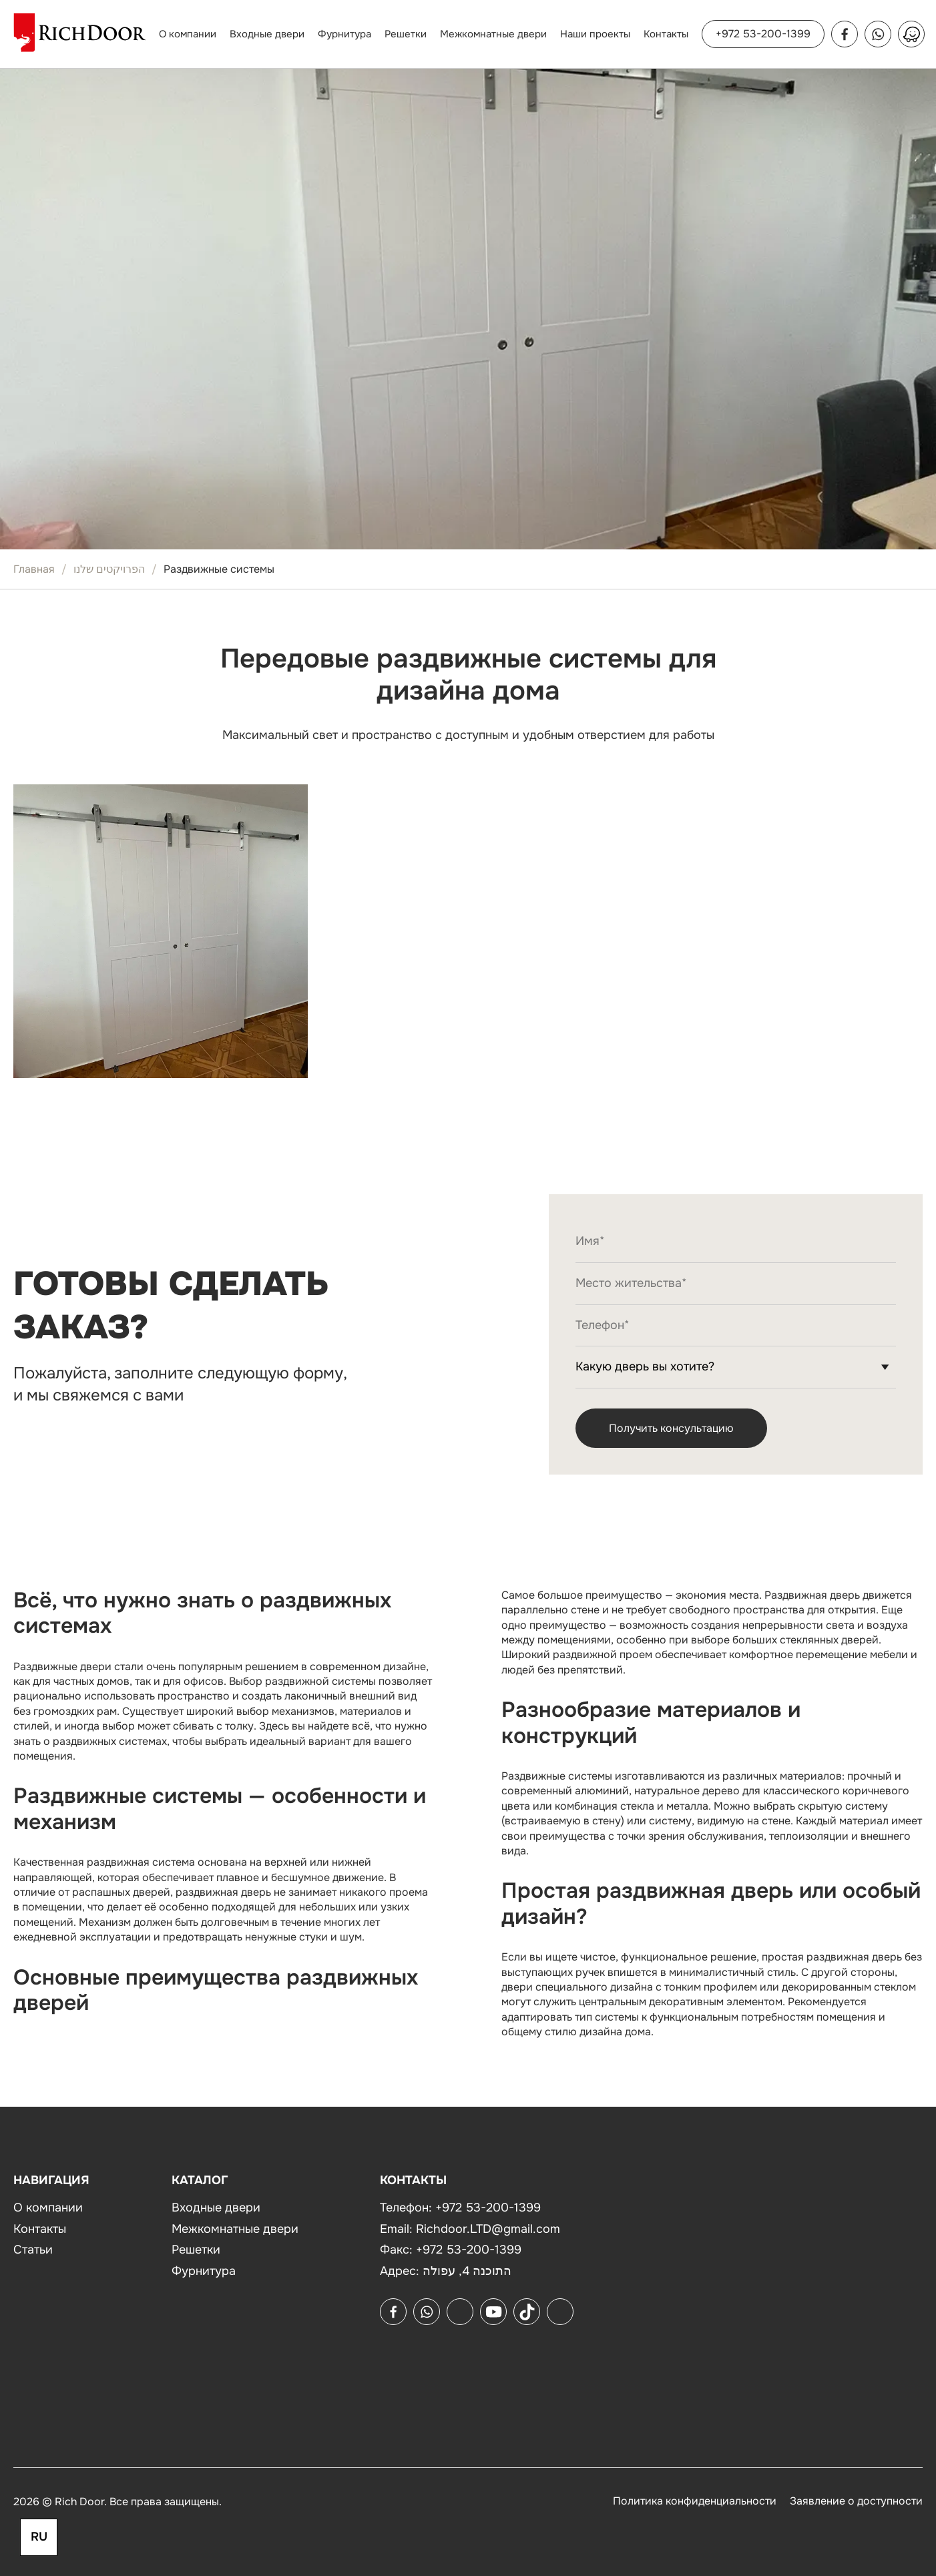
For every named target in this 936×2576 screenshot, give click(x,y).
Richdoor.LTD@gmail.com (488, 2229)
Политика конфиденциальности (694, 2501)
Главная (34, 569)
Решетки (406, 34)
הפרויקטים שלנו (109, 569)
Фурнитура (344, 34)
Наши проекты (595, 34)
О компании (187, 34)
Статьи (33, 2249)
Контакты (666, 34)
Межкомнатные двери (493, 34)
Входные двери (267, 34)
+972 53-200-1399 (763, 34)
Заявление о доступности (856, 2501)
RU (39, 2536)
